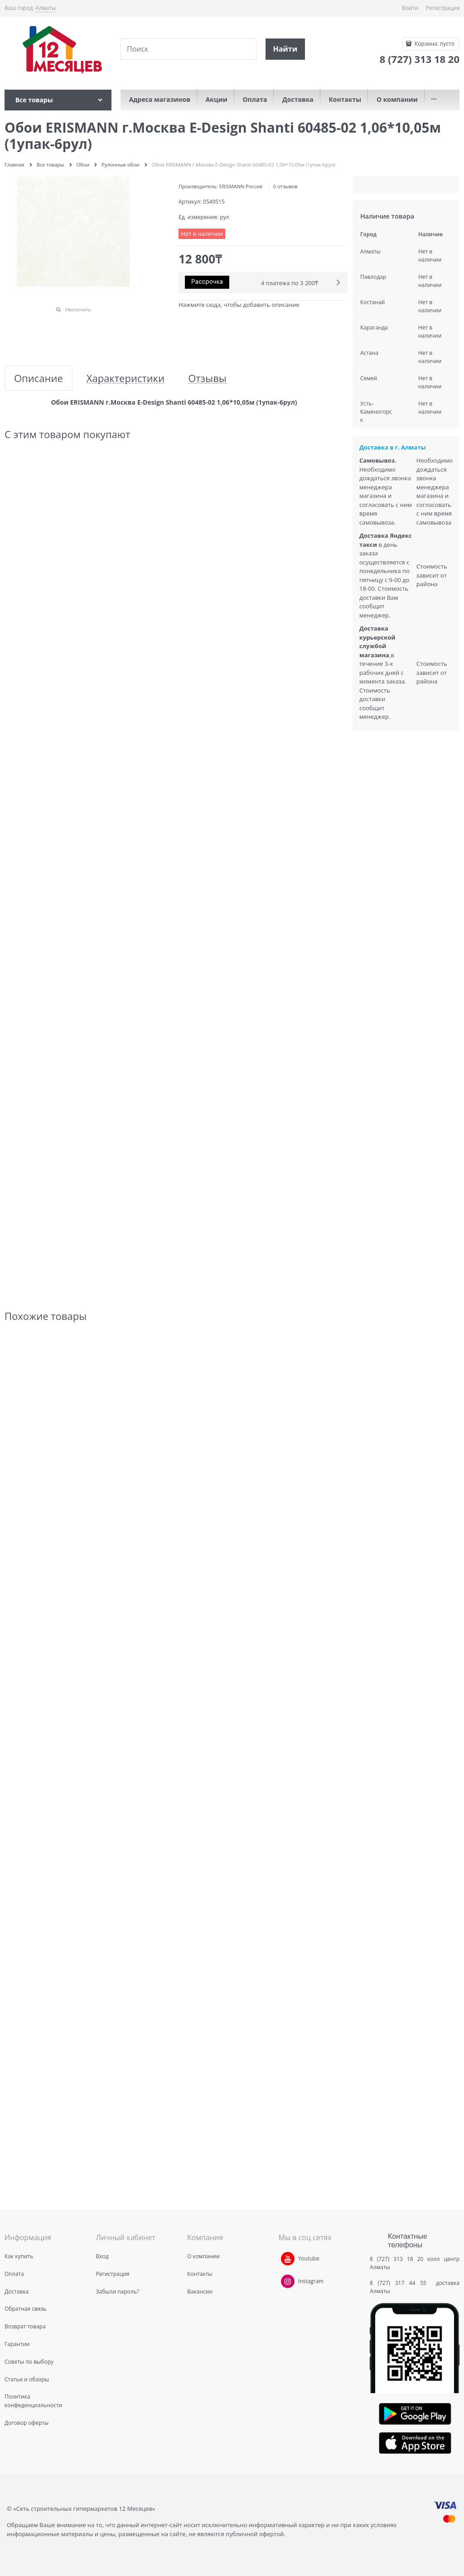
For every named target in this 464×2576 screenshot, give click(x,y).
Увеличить (78, 309)
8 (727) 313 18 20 (396, 2259)
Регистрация (442, 8)
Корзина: (433, 44)
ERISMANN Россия (240, 186)
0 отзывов (285, 186)
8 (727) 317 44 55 (400, 2283)
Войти (410, 8)
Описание (38, 378)
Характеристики (125, 378)
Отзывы (207, 378)
